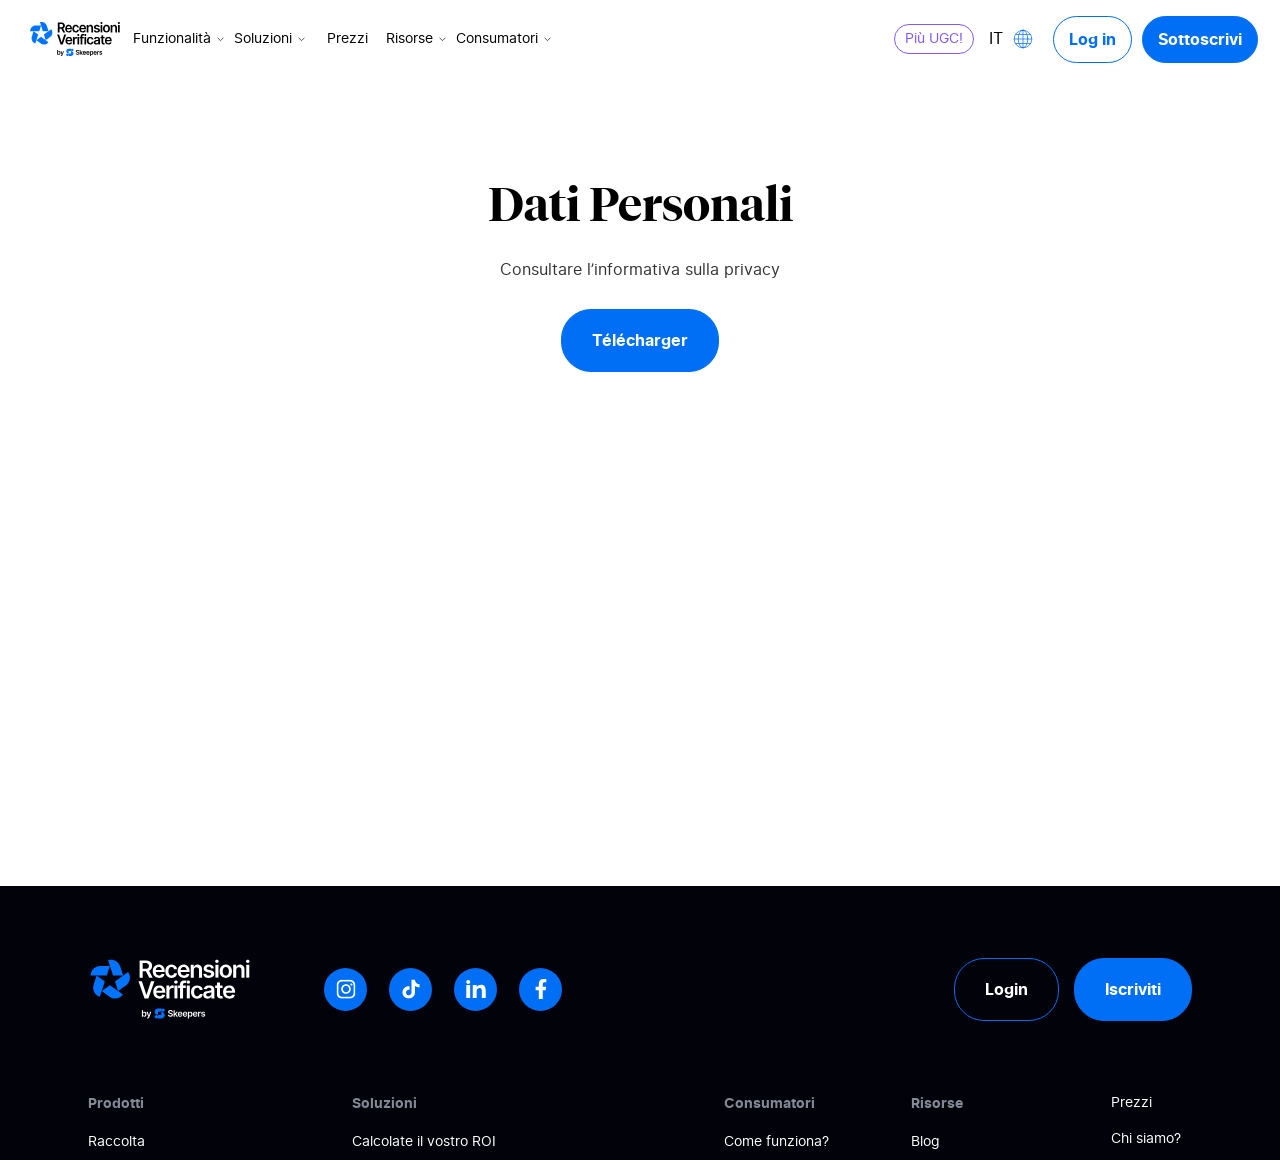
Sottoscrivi (1200, 39)
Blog (925, 1142)
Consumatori (505, 39)
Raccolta (116, 1142)
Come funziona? (776, 1142)
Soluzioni (271, 39)
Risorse (418, 39)
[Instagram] (345, 989)
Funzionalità (180, 39)
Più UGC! (934, 39)
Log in (1092, 39)
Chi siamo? (1146, 1139)
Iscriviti (1133, 989)
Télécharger (640, 340)
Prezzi (347, 39)
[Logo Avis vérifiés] (75, 39)
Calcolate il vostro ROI (424, 1142)
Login (1006, 989)
